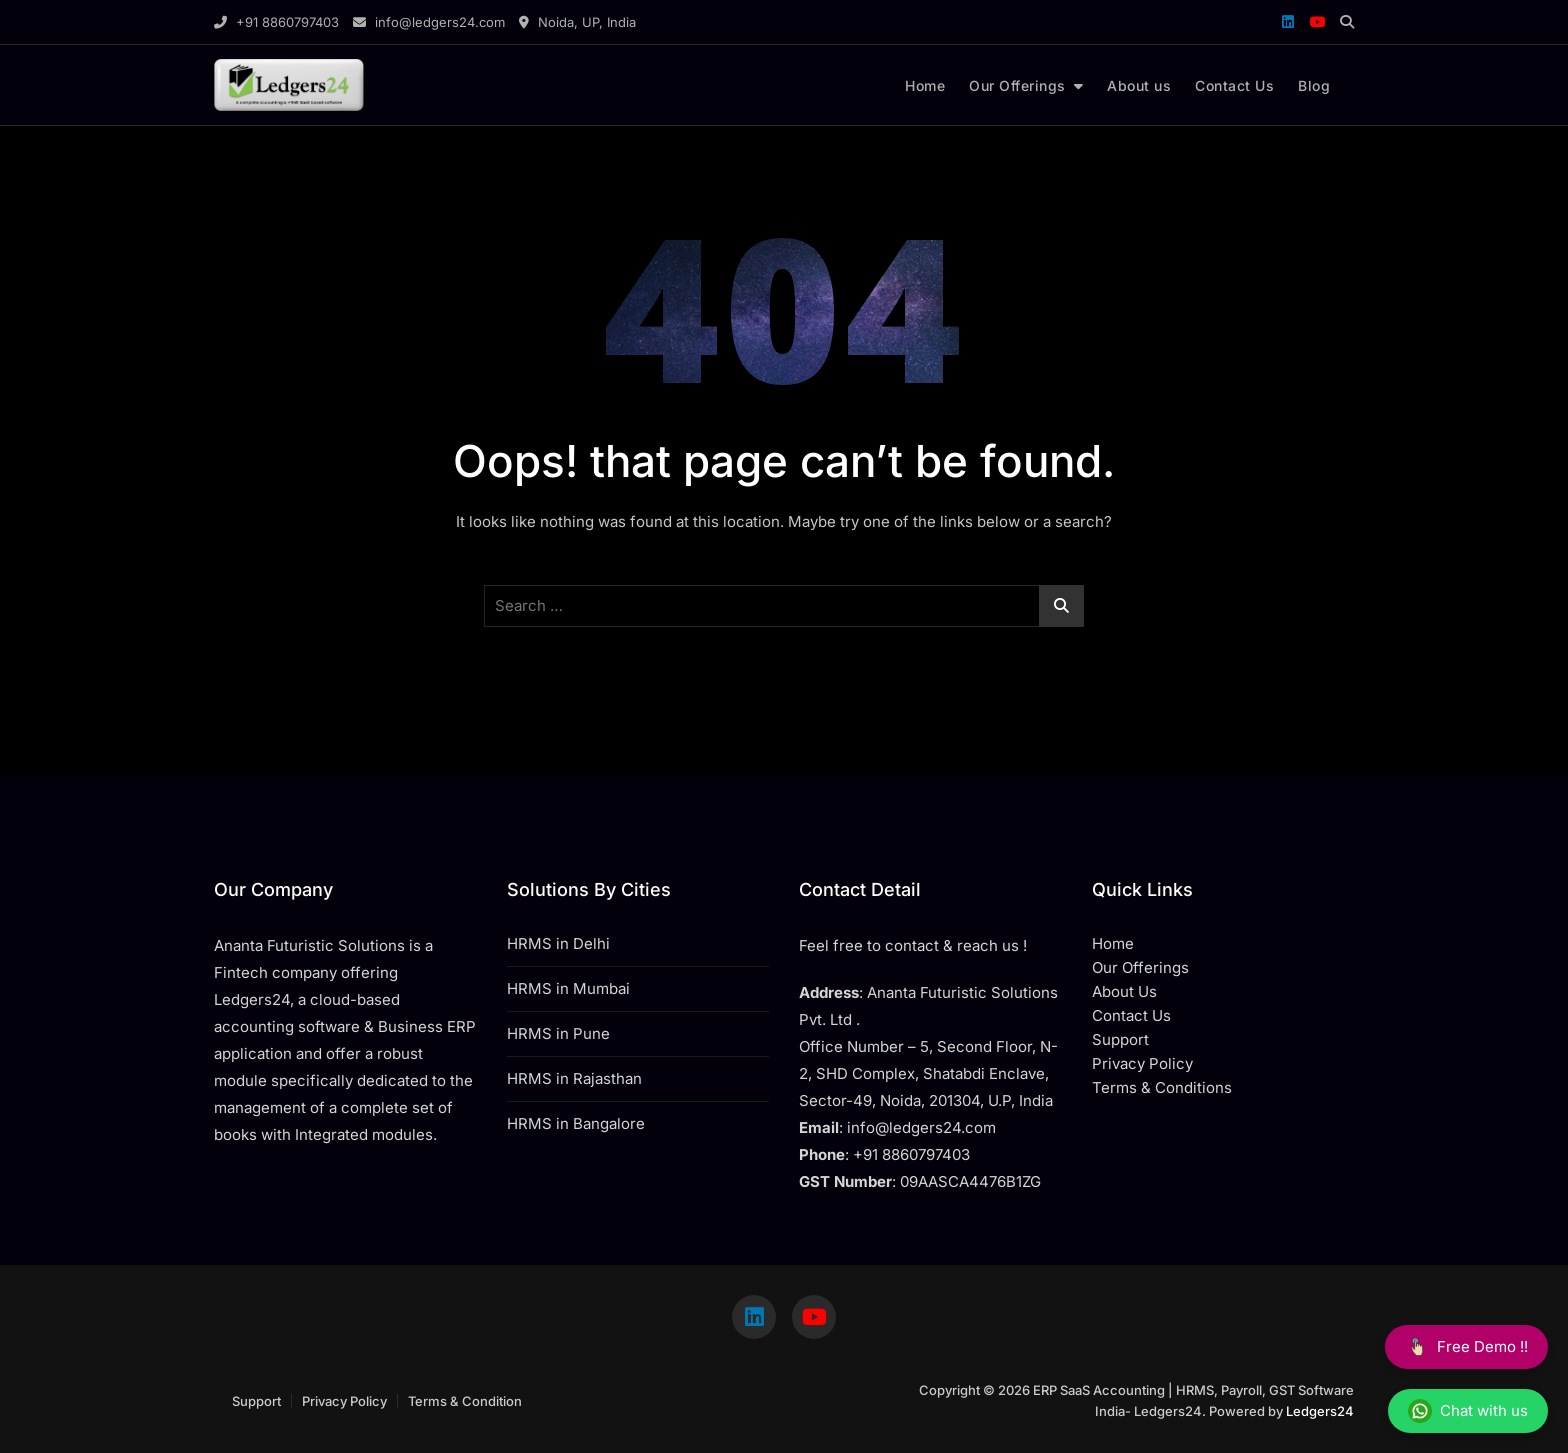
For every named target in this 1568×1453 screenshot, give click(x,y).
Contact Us (1234, 85)
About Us (1124, 991)
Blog (1314, 85)
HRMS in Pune (558, 1033)
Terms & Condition (465, 1401)
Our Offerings (1017, 85)
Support (256, 1401)
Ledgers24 (1320, 1411)
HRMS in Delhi (558, 943)
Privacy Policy (344, 1401)
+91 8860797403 (276, 22)
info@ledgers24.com (429, 22)
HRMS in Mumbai (568, 988)
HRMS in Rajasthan (574, 1078)
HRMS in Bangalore (576, 1123)
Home (925, 85)
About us (1139, 85)
